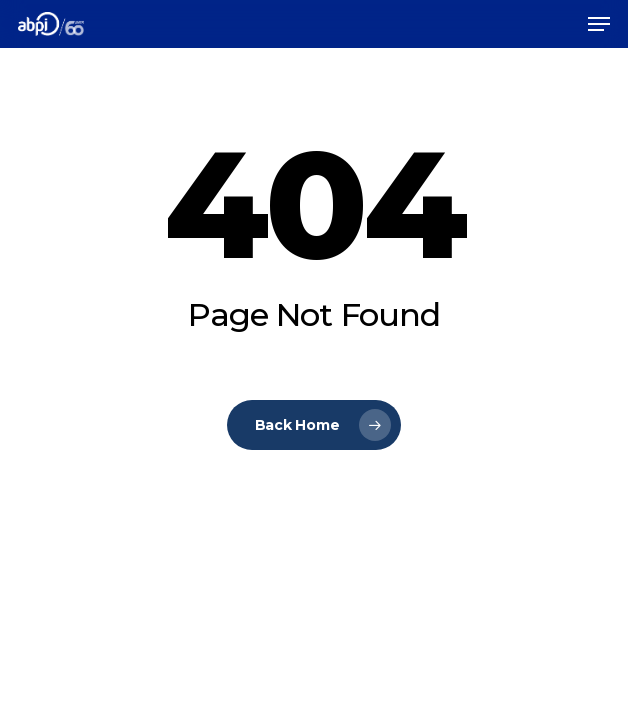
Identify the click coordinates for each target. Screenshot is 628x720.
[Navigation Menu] (599, 24)
